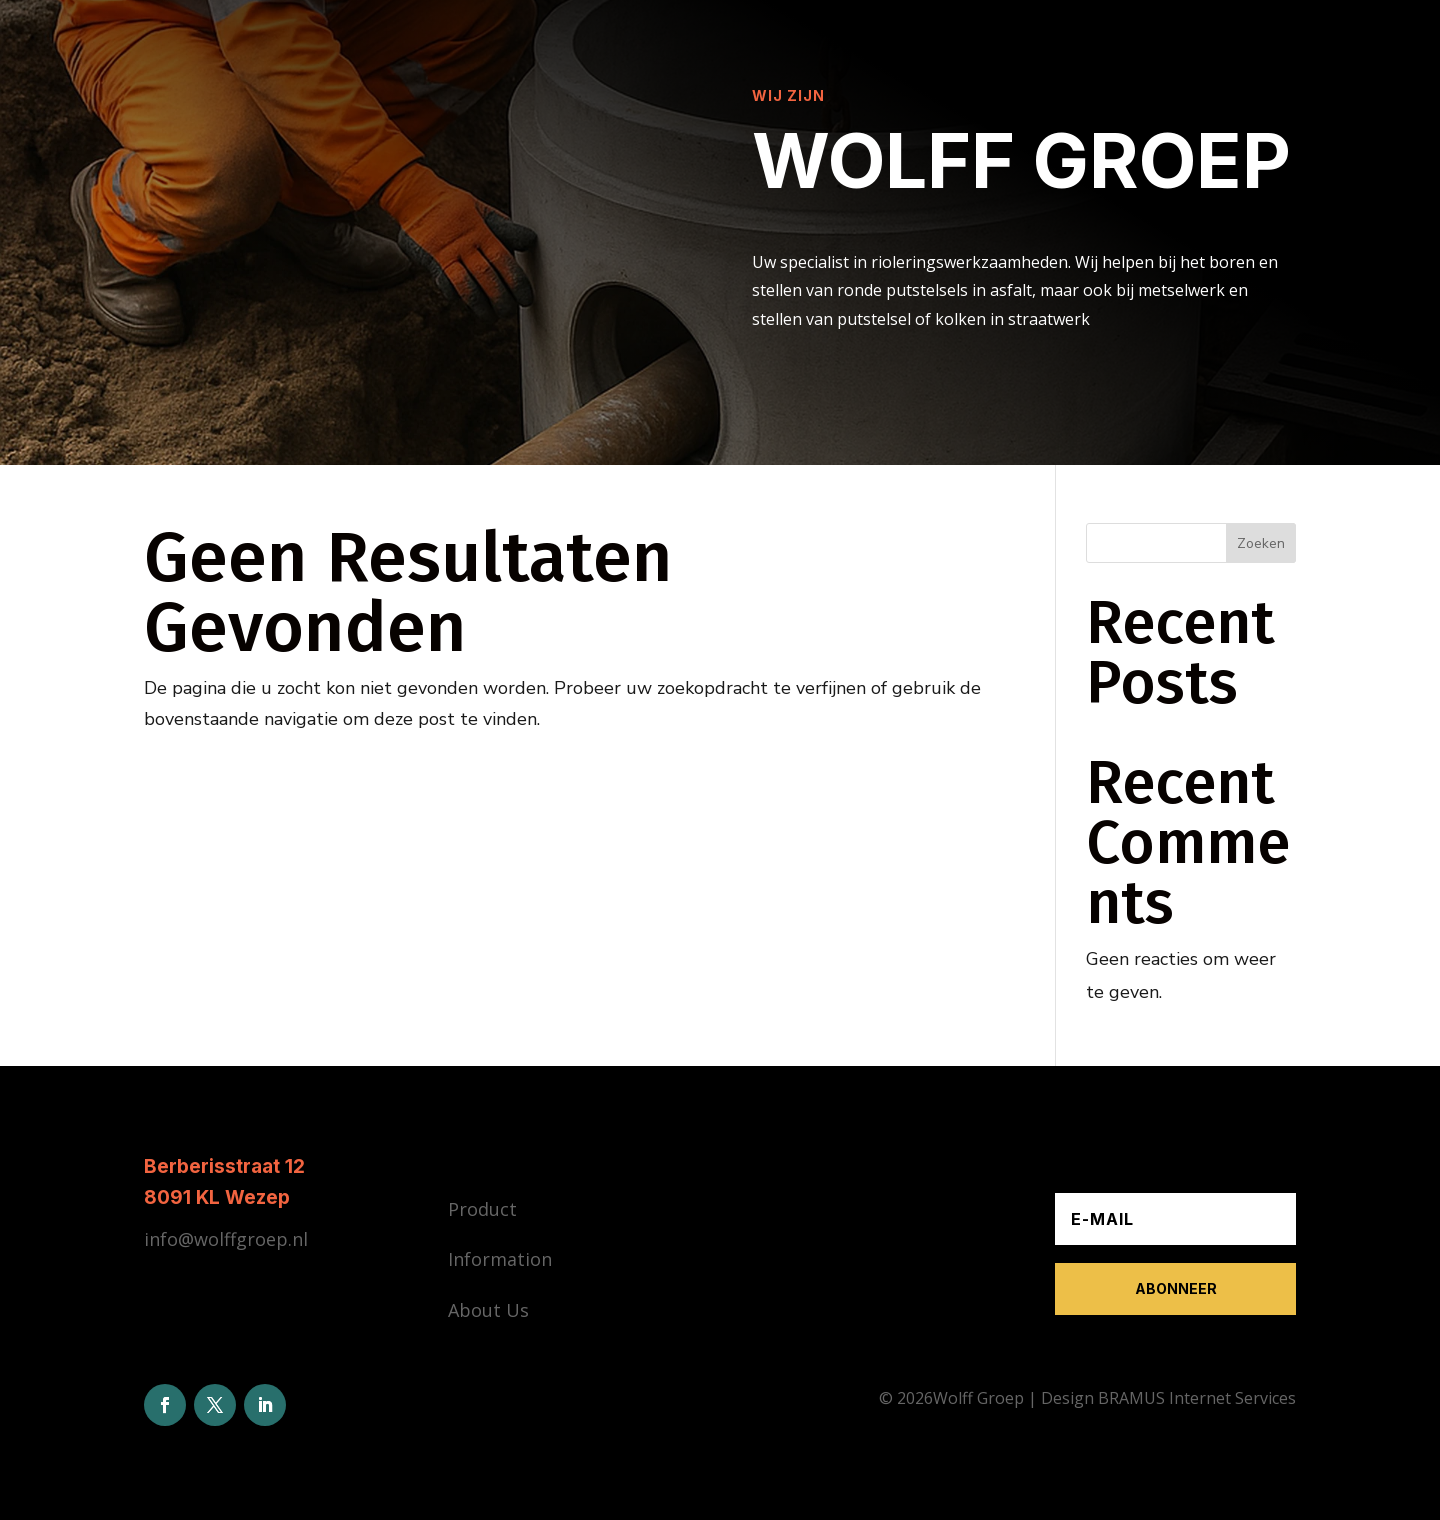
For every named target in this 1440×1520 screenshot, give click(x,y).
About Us (488, 1310)
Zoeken (1261, 543)
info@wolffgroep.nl (226, 1239)
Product (482, 1209)
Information (500, 1259)
